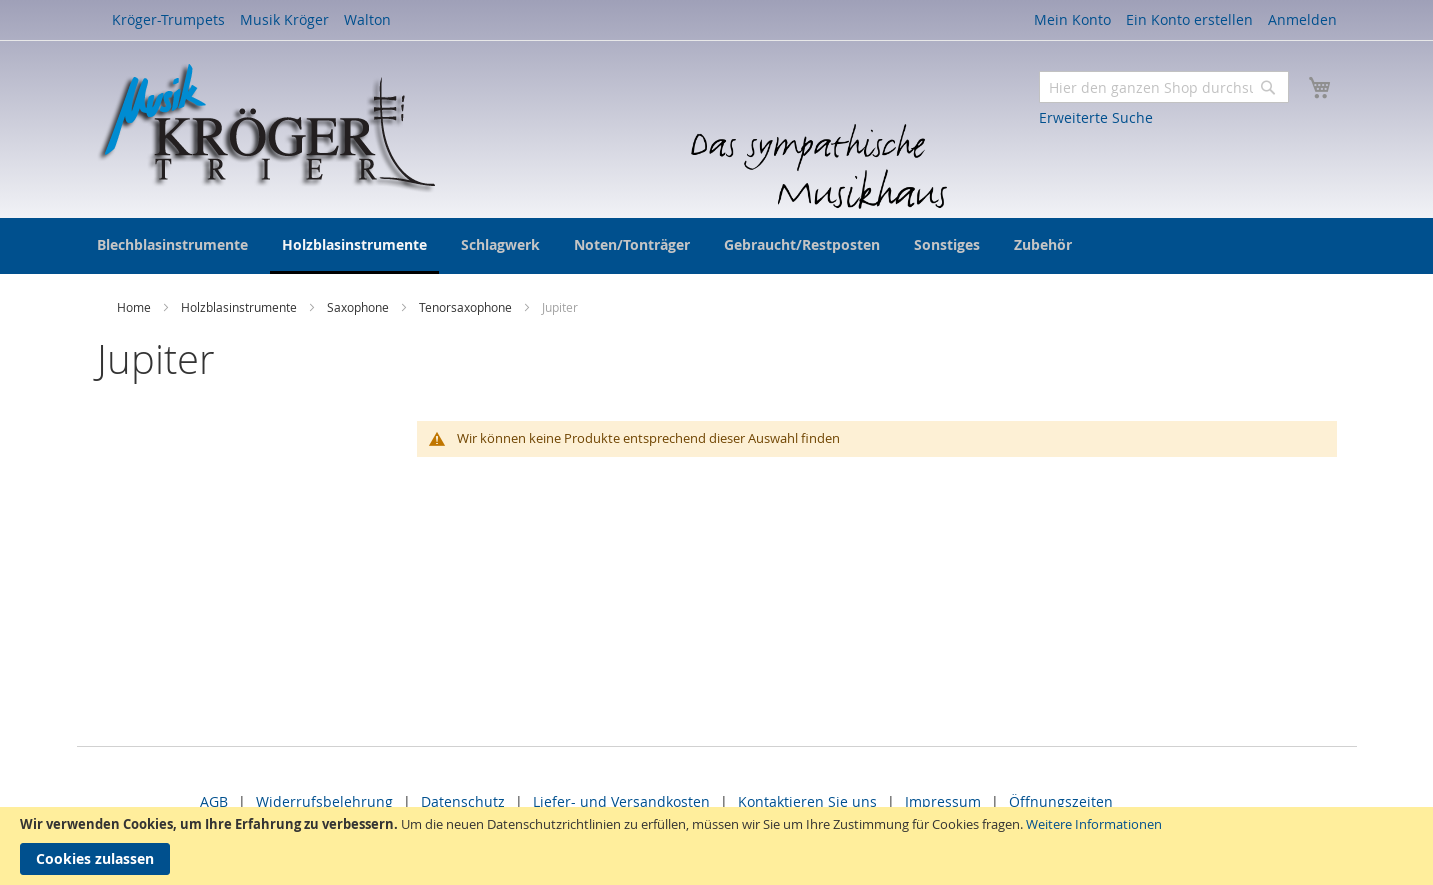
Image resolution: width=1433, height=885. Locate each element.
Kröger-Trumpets (168, 19)
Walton (367, 19)
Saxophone (359, 307)
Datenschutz (463, 801)
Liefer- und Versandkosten (621, 801)
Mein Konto (1072, 19)
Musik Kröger (284, 19)
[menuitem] (172, 244)
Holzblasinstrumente (240, 307)
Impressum (943, 801)
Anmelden (1302, 19)
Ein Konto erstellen (1189, 19)
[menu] (717, 246)
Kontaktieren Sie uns (807, 801)
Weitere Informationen (1094, 824)
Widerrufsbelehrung (324, 801)
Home (135, 307)
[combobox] (1164, 87)
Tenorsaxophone (467, 307)
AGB (214, 801)
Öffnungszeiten (1061, 801)
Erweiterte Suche (1096, 117)
